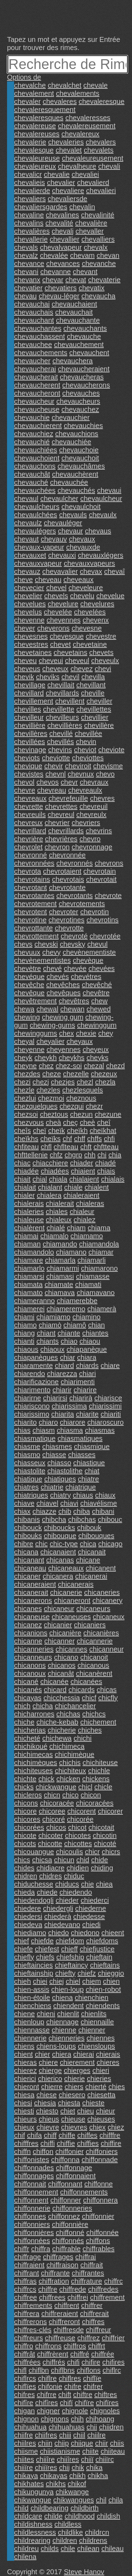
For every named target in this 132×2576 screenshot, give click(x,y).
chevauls (73, 515)
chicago (110, 1544)
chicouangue (34, 1852)
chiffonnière (70, 2224)
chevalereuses (36, 134)
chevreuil (94, 806)
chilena (25, 2556)
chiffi (47, 2143)
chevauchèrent (75, 474)
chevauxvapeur (38, 563)
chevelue (110, 596)
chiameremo (65, 1309)
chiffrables (99, 2249)
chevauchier (71, 417)
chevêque (29, 993)
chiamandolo (34, 1252)
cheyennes (63, 1049)
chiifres (46, 2435)
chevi (103, 669)
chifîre (23, 2403)
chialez (84, 1220)
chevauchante (78, 320)
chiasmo (27, 1455)
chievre (47, 2127)
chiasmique (91, 1446)
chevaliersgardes (40, 207)
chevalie (56, 174)
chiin (45, 2443)
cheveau (48, 579)
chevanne (55, 271)
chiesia (45, 2103)
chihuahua (30, 2427)
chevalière (91, 223)
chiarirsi (55, 1398)
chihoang (100, 2419)
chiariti (111, 1414)
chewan (72, 1009)
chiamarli (91, 1260)
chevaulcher (59, 498)
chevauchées (35, 490)
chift (64, 2394)
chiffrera (26, 2313)
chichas (68, 1714)
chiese (46, 2095)
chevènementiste (89, 952)
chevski (46, 944)
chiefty (65, 1973)
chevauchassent (39, 336)
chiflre (47, 2378)
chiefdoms (102, 1941)
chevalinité (97, 215)
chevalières (32, 231)
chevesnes (31, 636)
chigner (48, 2411)
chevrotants (74, 895)
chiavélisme (98, 1503)
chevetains (70, 652)
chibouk (89, 1527)
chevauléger (63, 523)
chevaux (82, 539)
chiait (22, 1179)
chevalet (69, 150)
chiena (62, 1997)
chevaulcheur (101, 498)
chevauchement (78, 344)
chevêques (63, 993)
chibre (23, 1544)
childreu (26, 2548)
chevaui (109, 490)
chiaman (27, 1244)
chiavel (47, 1503)
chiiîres (68, 2459)
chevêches (63, 985)
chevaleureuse (37, 158)
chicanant (29, 1560)
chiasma (70, 1430)
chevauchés (76, 490)
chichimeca (66, 1746)
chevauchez (80, 409)
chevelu (82, 596)
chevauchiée (71, 442)
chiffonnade (100, 2159)
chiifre (23, 2435)
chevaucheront (37, 393)
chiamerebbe (77, 1301)
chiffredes (103, 2289)
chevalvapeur (61, 247)
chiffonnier (98, 2216)
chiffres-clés (32, 2330)
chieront (26, 2087)
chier (42, 2054)
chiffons (98, 2240)
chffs (94, 1139)
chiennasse (32, 2030)
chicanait (92, 1552)
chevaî (114, 571)
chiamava (60, 1292)
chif (19, 2135)
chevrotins (103, 920)
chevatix (91, 288)
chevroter (63, 912)
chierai (83, 2054)
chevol (24, 782)
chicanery (107, 1600)
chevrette (28, 806)
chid (82, 1860)
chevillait (61, 685)
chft (86, 1147)
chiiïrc (104, 2459)
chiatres (26, 1487)
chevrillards (66, 831)
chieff (69, 1949)
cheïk (56, 1130)
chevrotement (35, 904)
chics (22, 1860)
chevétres (86, 976)
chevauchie (32, 417)
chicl (85, 1787)
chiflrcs (25, 2378)
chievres (74, 2127)
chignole (75, 2411)
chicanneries (34, 1649)
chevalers (101, 142)
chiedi (91, 1924)
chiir (101, 2443)
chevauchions (76, 434)
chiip (62, 2443)
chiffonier (69, 2151)
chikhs (56, 2484)
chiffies (88, 2143)
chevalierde (32, 190)
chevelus (28, 612)
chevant (85, 271)
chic (41, 1544)
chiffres (93, 2322)
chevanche (99, 263)
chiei (40, 1981)
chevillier (94, 717)
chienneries (66, 2038)
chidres (50, 1876)
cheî (104, 1122)
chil (101, 2500)
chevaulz (28, 523)
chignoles (105, 2411)
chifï (66, 2403)
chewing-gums (52, 1025)
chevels (56, 596)
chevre (24, 790)
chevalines (62, 215)
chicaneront (72, 1600)
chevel (56, 588)
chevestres (31, 644)
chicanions (31, 1633)
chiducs (67, 1884)
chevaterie (104, 280)
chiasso (59, 1463)
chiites (24, 2459)
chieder (67, 1900)
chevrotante (67, 887)
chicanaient (58, 1552)
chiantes (95, 1333)
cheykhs (71, 1057)
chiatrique (80, 1487)
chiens (24, 2046)
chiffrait (91, 2265)
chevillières (65, 725)
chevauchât (32, 474)
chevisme (108, 766)
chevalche (30, 85)
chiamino (87, 1317)
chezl (85, 1082)
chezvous (29, 1122)
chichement (98, 1722)
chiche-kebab (57, 1722)
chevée (75, 968)
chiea (104, 1884)
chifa (34, 2135)
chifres (24, 2394)
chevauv (54, 539)
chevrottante (33, 928)
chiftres (105, 2394)
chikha (98, 2475)
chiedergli (58, 1908)
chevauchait (74, 312)
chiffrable (66, 2249)
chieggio (111, 1973)
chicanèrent (94, 1673)
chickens (95, 1779)
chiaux (105, 1495)
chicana (26, 1552)
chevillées (29, 741)
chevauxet (30, 555)
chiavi (69, 1503)
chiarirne (27, 1398)
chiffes (87, 2135)
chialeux (58, 1220)
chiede (47, 1892)
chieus (49, 2119)
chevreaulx (85, 790)
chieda (24, 1892)
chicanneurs (33, 1657)
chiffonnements (84, 2192)
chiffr (21, 2249)
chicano (66, 1657)
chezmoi (51, 1098)
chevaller (90, 231)
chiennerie (30, 2038)
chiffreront (64, 2322)
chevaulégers (35, 531)
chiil (79, 2435)
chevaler (27, 101)
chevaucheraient (84, 369)
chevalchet (65, 85)
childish (108, 2516)
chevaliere (68, 190)
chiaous (26, 1349)
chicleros (28, 1795)
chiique (82, 2443)
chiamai (26, 1236)
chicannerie (95, 1641)
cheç (70, 1122)
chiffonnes (30, 2216)
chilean (88, 2548)
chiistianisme (60, 2451)
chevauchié (32, 442)
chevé (52, 968)
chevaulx (103, 515)
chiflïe (92, 2378)
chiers (73, 2087)
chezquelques (35, 1106)
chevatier (28, 288)
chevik (24, 677)
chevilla (93, 677)
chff (79, 1139)
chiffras (25, 2281)
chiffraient (29, 2265)
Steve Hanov (84, 2572)
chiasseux (29, 1463)
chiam (76, 1228)
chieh (22, 1981)
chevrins (99, 831)
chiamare (28, 1260)
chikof (77, 2484)
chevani (26, 271)
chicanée (54, 1681)
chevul (97, 944)
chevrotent (30, 912)
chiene (24, 2014)
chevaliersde (67, 199)
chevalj (63, 231)
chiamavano (96, 1292)
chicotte (50, 1843)
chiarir (61, 1390)
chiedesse (89, 1916)
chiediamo (30, 1933)
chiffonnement (36, 2192)
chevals (26, 247)
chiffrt (96, 2346)
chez (46, 1066)
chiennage (62, 2022)
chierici (25, 2078)
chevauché (31, 482)
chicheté (27, 1738)
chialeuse (29, 1220)
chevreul (61, 814)
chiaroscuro (105, 1422)
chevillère (99, 725)
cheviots (27, 758)
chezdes (27, 1074)
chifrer (93, 2386)
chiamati (88, 1284)
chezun (81, 1114)
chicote (25, 1835)
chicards (82, 1689)
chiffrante (55, 2273)
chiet (67, 2111)
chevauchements (40, 353)
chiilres (25, 2443)
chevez (81, 669)
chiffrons (48, 2346)
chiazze (44, 1511)
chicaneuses (71, 1617)
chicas (107, 1689)
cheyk (23, 1057)
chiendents (103, 2006)
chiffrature (86, 2281)
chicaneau (30, 1568)
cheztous (54, 1114)
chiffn (22, 2151)
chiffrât (24, 2354)
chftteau (106, 1147)
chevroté (74, 936)
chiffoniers (102, 2151)
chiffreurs (28, 2338)
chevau (25, 296)
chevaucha (98, 296)
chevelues (30, 604)
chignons (55, 2419)
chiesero (72, 2095)
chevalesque (34, 150)
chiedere (27, 1908)
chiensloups (96, 2046)
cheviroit (78, 766)
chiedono (85, 1933)
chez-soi (69, 1066)
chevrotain (99, 871)
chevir (53, 766)
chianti (24, 1341)
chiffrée (102, 2354)
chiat (91, 1471)
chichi (83, 1738)
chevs (23, 944)
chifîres (46, 2403)
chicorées (29, 1827)
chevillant (91, 685)
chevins (60, 750)
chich (22, 1706)
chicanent (101, 1568)
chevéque (29, 976)
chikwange (72, 2492)
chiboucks (59, 1527)
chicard (55, 1689)
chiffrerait (94, 2313)
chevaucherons (86, 385)
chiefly (24, 1957)
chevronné (30, 855)
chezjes (63, 1082)
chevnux (81, 774)
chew (99, 1001)
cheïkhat (103, 1130)
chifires (113, 2362)
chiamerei (29, 1309)
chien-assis (31, 1989)
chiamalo (54, 1236)
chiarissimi (105, 1406)
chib (64, 1511)
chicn (52, 1795)
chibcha (54, 1519)
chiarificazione (36, 1382)
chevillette (58, 709)
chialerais (29, 1203)
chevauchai (32, 304)
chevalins (28, 223)
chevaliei (85, 174)
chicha (42, 1706)
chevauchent (89, 353)
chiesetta (101, 2095)
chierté (95, 2087)
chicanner (59, 1641)
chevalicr (28, 174)
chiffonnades (34, 2168)
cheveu (25, 660)
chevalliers (97, 239)
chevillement (33, 701)
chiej (56, 1981)
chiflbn (39, 2370)
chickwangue (56, 1787)
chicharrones (34, 1714)
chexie (86, 1033)
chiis (117, 2443)
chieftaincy (71, 1965)
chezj (40, 1082)
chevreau (51, 790)
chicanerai (91, 1576)
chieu (85, 2111)
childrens (93, 2540)
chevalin (82, 207)
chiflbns (63, 2370)
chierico (50, 2078)
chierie (74, 2078)
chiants (47, 1341)
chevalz (26, 255)
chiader (81, 1163)
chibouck (28, 1527)
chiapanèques (36, 1357)
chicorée (80, 1819)
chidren (25, 1876)
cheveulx (105, 660)
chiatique (28, 1479)
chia (114, 1155)
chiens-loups (56, 2046)
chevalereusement (86, 126)
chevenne (29, 620)
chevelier (28, 596)
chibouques (96, 1536)
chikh (77, 2475)
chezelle (76, 1074)
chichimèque (74, 1754)
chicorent (81, 1811)
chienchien (91, 1997)
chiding (102, 1868)
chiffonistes (31, 2159)
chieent (112, 1933)
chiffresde (69, 2330)
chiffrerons (30, 2322)
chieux (24, 2127)
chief (21, 1941)
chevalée (54, 255)
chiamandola (99, 1244)
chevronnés (74, 863)
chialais (113, 1179)
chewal (47, 1009)
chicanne (28, 1641)
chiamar (100, 1252)
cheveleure (86, 588)
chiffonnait (30, 2184)
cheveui (51, 660)
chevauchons (35, 466)
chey (105, 1033)
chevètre (27, 968)
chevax (91, 571)
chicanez (28, 1625)
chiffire (111, 2143)
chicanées (86, 1681)
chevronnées (34, 863)
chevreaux (30, 798)
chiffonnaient (76, 2176)
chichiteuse (100, 1762)
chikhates (29, 2484)
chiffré (79, 2354)
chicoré (53, 1819)
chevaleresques (38, 118)
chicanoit (94, 1657)
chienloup (29, 2022)
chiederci (95, 1900)
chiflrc (111, 2370)
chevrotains (32, 879)
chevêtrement (35, 1001)
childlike (70, 2532)
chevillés (60, 741)
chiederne (90, 1908)
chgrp (73, 1155)
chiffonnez (64, 2216)
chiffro (23, 2346)
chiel (73, 1981)
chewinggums (35, 1033)
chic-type (64, 1544)
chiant (46, 1333)
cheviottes (88, 758)
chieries (99, 2078)
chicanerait (31, 1592)
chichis (70, 1762)
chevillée (88, 733)
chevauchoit (80, 458)
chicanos (62, 1665)
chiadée (26, 1171)
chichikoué (31, 1746)
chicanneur (106, 1649)
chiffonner (65, 2200)
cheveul (77, 660)
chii (92, 2427)
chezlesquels (82, 1090)
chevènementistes (42, 960)
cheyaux (80, 1041)
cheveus (27, 669)
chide (99, 1860)
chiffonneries (72, 2208)
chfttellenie (31, 1155)
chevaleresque (101, 101)
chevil (71, 677)
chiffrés (54, 2362)
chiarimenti (78, 1382)
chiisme (26, 2451)
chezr (94, 1106)
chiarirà (81, 1398)
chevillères (30, 733)
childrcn (97, 2532)
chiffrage (27, 2257)
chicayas (28, 1698)
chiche (24, 1722)
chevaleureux (35, 166)
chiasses (81, 1455)
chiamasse (93, 1276)
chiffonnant (65, 2184)
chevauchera (72, 361)
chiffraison (62, 2265)
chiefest (47, 1949)
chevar (52, 280)
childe (53, 2516)
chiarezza (62, 1373)
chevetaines (33, 652)
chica (88, 1544)
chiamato (28, 1292)
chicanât (61, 1673)
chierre (52, 2087)
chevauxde (83, 547)
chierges (77, 2070)
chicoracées (95, 1803)
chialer (24, 1195)
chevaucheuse (36, 409)
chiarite (87, 1414)
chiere (48, 2062)
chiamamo (86, 1236)
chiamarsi (29, 1276)
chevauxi (62, 555)
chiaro (48, 1422)
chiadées (55, 1171)
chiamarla (60, 1260)
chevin (86, 741)
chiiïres (46, 2467)
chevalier (61, 182)
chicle (103, 1787)
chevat (75, 280)
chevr (69, 782)
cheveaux (78, 579)
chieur (105, 2111)
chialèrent (29, 1228)
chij (64, 2467)
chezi (22, 1082)
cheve (23, 579)
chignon (26, 2419)
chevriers (85, 822)
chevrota (27, 871)
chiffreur (98, 2330)
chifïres (107, 2403)
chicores (27, 1819)
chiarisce (108, 1398)
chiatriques (31, 1495)
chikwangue (32, 2500)
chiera (61, 2054)
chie (87, 1884)
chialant (50, 1187)
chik (77, 2467)
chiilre (96, 2435)
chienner (91, 2030)
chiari (87, 1373)
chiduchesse (33, 1884)
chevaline (29, 215)
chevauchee (33, 344)
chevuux (27, 952)
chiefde (42, 1941)
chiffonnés (68, 2240)
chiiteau (113, 2451)
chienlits (93, 2014)
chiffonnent (31, 2200)
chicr (92, 1852)
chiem (91, 1981)
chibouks (28, 1536)
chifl (20, 2370)
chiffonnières (34, 2232)
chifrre (46, 2394)
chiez (116, 2127)
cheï (39, 1130)
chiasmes (57, 1446)
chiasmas (99, 1430)
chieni (46, 2014)
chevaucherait (36, 377)
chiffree (25, 2297)
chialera (49, 1195)
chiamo (25, 1325)
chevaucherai (35, 369)
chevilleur (29, 717)
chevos (47, 782)
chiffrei (78, 2297)
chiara (86, 1357)
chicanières (101, 1633)
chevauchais (33, 312)
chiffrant (26, 2273)
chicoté (105, 1843)
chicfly (108, 1698)
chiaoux (52, 1349)
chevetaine (90, 644)
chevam (82, 255)
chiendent (68, 2006)
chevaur (70, 531)
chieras (25, 2062)
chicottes (78, 1843)
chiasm (43, 1430)
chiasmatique (35, 1438)
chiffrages (58, 2257)
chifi (73, 2362)
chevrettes (61, 806)
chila (115, 2500)
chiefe (23, 1949)
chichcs (94, 1714)
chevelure (63, 604)
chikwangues (73, 2500)
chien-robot (103, 1989)
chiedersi (28, 1916)
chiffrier (113, 2338)
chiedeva (28, 1924)
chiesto (47, 2111)
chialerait (60, 1203)
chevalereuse (35, 126)
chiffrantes (88, 2273)
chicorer (110, 1811)
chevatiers (61, 288)
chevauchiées (35, 450)
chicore (25, 1811)
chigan (24, 2411)
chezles (48, 1090)
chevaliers (30, 199)
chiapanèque (87, 1349)
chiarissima (69, 1406)
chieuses (101, 2119)
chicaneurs (93, 1608)
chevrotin (94, 912)
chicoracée (57, 1803)
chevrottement (36, 936)
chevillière (29, 725)
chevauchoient (36, 458)
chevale (95, 85)
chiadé (105, 1163)
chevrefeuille (68, 798)
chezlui (25, 1098)
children (64, 2540)
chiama (99, 1228)
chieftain (99, 1957)
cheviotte (56, 758)
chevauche (84, 336)
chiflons (89, 2370)
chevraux (94, 782)
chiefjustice (97, 1949)
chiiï (87, 2459)
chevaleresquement (45, 109)
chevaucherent (37, 385)
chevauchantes (38, 328)
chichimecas (33, 1754)
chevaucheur (34, 401)
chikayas (53, 2475)
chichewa (56, 1738)
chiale (73, 1187)
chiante (68, 1333)
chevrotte (69, 928)
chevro (90, 839)
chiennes (101, 2038)
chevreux (28, 822)
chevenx (96, 620)
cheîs (22, 1130)
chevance (29, 263)
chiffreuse (60, 2338)
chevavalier (60, 571)
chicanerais (76, 1584)
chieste (93, 2103)
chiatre (88, 1479)
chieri (100, 2070)
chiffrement (107, 2297)
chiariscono (32, 1406)
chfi (109, 1139)
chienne (64, 2030)
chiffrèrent (52, 2354)
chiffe (66, 2135)
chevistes (28, 774)
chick (46, 1779)
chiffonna (65, 2159)
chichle (99, 1771)
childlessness (35, 2532)
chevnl (55, 774)
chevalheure (77, 166)
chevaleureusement (93, 158)
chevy (51, 952)
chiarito (25, 1422)
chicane (88, 1560)
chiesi (23, 2103)
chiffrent (66, 2305)
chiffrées (27, 2362)
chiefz (86, 1973)
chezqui (71, 1106)
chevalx (96, 247)
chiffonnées (32, 2240)
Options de (24, 77)
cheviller (99, 701)
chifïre (84, 2403)
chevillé (61, 733)
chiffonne (98, 2184)
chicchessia (61, 1698)
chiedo (58, 1933)
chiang (24, 1333)
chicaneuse (32, 1617)
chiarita (62, 1414)
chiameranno (34, 1301)
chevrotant (30, 887)
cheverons (53, 628)
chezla (105, 1082)
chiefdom (70, 1941)
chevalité (59, 223)
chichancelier (75, 1706)
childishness (33, 2524)
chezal (94, 1066)
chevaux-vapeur (39, 547)
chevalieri (101, 190)
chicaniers (90, 1625)
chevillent (69, 701)
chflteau (66, 1147)
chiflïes (25, 2386)
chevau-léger (59, 296)
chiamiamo (53, 1317)
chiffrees (52, 2297)
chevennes (63, 620)
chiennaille (97, 2022)
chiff (50, 2135)
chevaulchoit (81, 506)
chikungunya (34, 2492)
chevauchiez (33, 434)
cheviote (111, 750)
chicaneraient (35, 1584)
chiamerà (101, 1309)
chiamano (71, 1252)
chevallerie (31, 239)
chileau (112, 2548)
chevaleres (60, 101)
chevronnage (91, 847)
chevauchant (34, 320)
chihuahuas (66, 2427)
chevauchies (83, 425)
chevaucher (32, 361)
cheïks (50, 1139)
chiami (24, 1317)
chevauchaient (74, 304)
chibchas (82, 1519)
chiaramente (33, 1365)
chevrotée (105, 936)
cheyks (97, 1057)
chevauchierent (38, 425)
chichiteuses (33, 1771)
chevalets (99, 150)
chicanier (58, 1625)
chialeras (90, 1203)
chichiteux (70, 1771)
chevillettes (93, 709)
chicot (77, 1827)
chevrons (109, 863)
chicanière (65, 1633)
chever (24, 628)
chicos (56, 1827)
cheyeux (96, 1049)
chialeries (29, 1211)
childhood (79, 2516)
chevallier (64, 239)
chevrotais (68, 879)
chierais (108, 2054)
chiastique (89, 1463)
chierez (25, 2070)
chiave (24, 1503)
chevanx (27, 280)
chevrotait (101, 879)
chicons (26, 1803)
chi (102, 1155)
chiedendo (75, 1892)
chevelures (97, 604)
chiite (90, 2451)
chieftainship (33, 1973)
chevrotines (66, 920)
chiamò (50, 1325)
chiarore (72, 1422)
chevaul (26, 498)
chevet (60, 644)
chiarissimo (31, 1414)
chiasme (27, 1446)
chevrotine (30, 920)
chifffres (26, 2143)
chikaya (26, 2475)
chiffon (43, 2151)
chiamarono (99, 1268)
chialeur (82, 1211)
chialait (25, 1187)
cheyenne (29, 1049)
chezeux (104, 1074)
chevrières (61, 839)
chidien (78, 1868)
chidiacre (50, 1868)
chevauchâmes (81, 466)
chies (116, 2087)
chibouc (110, 1519)
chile (68, 2548)
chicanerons (33, 1600)
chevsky (72, 944)
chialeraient (81, 1195)
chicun (64, 1860)
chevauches (81, 393)
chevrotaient (62, 871)
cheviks (47, 677)
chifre (72, 2386)
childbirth (84, 2508)
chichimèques (35, 1762)
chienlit (68, 2014)
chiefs (45, 1957)
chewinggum (97, 1025)
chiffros (74, 2346)
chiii (65, 2435)
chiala (58, 1179)
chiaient (83, 1171)
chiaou (90, 1341)
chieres (108, 2062)
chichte (25, 1779)
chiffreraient (59, 2313)
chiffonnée (102, 2232)
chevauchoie (79, 450)
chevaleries (66, 142)
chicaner (27, 1576)
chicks (24, 1787)
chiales (57, 1211)
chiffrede (72, 2289)
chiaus (83, 1495)
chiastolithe (65, 1471)
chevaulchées (35, 515)
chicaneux (109, 1617)
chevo (105, 774)
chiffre (47, 2289)
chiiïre (23, 2467)
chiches (90, 1730)
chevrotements (82, 904)
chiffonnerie (32, 2208)
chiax (22, 1511)
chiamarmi (62, 1268)
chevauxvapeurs (89, 563)
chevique (28, 766)
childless (68, 2524)
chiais (106, 1171)
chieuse (73, 2119)
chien (111, 1981)
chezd (115, 1066)
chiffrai (85, 2257)
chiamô (74, 1325)
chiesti (24, 2111)
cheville (93, 693)
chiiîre (45, 2459)
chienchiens (32, 2006)
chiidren (111, 2427)
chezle (24, 1090)
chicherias (30, 1730)
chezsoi (26, 1114)
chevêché (97, 985)
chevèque (88, 960)
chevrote (108, 895)
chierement (77, 2062)
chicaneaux (66, 1568)
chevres (102, 798)
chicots (25, 1843)
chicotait (101, 1827)
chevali (109, 166)
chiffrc (113, 2281)
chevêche (29, 985)
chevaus (98, 531)
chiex (97, 2127)
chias (22, 1430)
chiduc (74, 1876)
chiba (81, 1511)
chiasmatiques (79, 1438)
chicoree (52, 1811)
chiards (87, 1365)
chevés (57, 976)
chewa (24, 1009)
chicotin (105, 1835)
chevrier (57, 822)
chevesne (86, 628)
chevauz (27, 571)
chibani (103, 1511)
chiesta (69, 2103)
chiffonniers (32, 2224)
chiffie (66, 2143)
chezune (108, 1114)
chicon (91, 1795)
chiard (64, 1365)
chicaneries (102, 1592)
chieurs (25, 2119)
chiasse (54, 1455)
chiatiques (60, 1479)
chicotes (78, 1835)
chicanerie (66, 1592)
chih (77, 2419)
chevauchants (85, 328)
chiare (110, 1365)
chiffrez (88, 2338)
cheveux (55, 669)
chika (94, 2467)
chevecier (29, 588)
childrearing (32, 2540)
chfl (46, 1147)
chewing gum (62, 1017)
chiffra (40, 2249)
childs (50, 2548)
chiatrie (52, 1487)
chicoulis (69, 1852)
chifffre (109, 2135)
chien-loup (67, 1989)
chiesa (24, 2095)
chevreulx (91, 814)
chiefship (70, 1957)
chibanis (27, 1519)
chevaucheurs (78, 401)
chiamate (59, 1284)
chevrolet (28, 847)
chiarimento (32, 1390)
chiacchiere (50, 1163)
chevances (63, 263)
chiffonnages (34, 2176)
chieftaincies (33, 1965)
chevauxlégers (100, 555)
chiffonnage (74, 2168)
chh (89, 1155)
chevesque (67, 636)
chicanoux (30, 1673)
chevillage (29, 685)
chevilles (27, 709)
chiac (22, 1163)
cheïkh (77, 1130)
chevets (101, 652)
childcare (28, 2516)
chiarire (85, 1390)
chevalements (77, 93)
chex (66, 1033)
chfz (56, 1155)
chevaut (26, 539)
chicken (68, 1779)
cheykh (45, 1057)
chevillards (62, 693)
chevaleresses (88, 118)
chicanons (30, 1665)
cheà (53, 1122)
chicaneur (59, 1608)
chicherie (62, 1730)
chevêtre (96, 993)
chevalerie (30, 142)
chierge (50, 2070)
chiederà (57, 1916)
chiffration (54, 2281)
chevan (108, 255)
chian (96, 1325)
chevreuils (30, 814)
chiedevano (62, 1924)
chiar (67, 1357)
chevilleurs (62, 717)
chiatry (60, 1495)
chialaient (84, 1179)
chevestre (101, 636)
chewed (99, 1009)
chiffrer (91, 2305)
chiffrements (33, 2305)
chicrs (111, 1852)
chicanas (60, 1560)
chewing (27, 1017)
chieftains (105, 1965)
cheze (51, 1074)
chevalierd (93, 182)
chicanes (28, 1608)
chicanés (28, 1689)
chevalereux (81, 134)
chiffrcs (25, 2289)
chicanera (58, 1576)
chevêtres (74, 1001)
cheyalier (50, 1041)
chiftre (82, 2394)
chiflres (70, 2378)
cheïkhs (26, 1139)
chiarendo (29, 1373)
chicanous (93, 1665)
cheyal (24, 1041)
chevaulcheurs (36, 506)
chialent (96, 1187)
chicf (89, 1698)
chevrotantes (34, 895)
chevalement (34, 93)
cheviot (85, 750)
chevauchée (69, 482)
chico (70, 1795)
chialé (55, 1228)
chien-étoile (32, 1997)
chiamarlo (29, 1268)
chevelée (58, 612)
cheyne (25, 1066)
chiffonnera (100, 2200)
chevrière (28, 839)
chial (39, 1179)
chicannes (71, 1649)
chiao (69, 1341)
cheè (87, 1122)
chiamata (28, 1284)
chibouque (60, 1536)
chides (24, 1868)
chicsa (42, 1860)
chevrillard (30, 831)
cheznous (81, 1098)
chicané (26, 1681)
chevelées (90, 612)
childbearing (50, 2508)
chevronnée (67, 855)
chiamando (60, 1244)
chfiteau (26, 1147)
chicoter (50, 1835)
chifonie (50, 2386)
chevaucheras (82, 377)
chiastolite (29, 1471)
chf (67, 1139)
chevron (57, 847)
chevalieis (29, 182)
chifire (91, 2362)
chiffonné (70, 2232)
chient (23, 2054)
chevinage (30, 750)
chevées (101, 968)
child (21, 2508)
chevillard (29, 693)
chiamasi (60, 1276)
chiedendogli (34, 1900)
